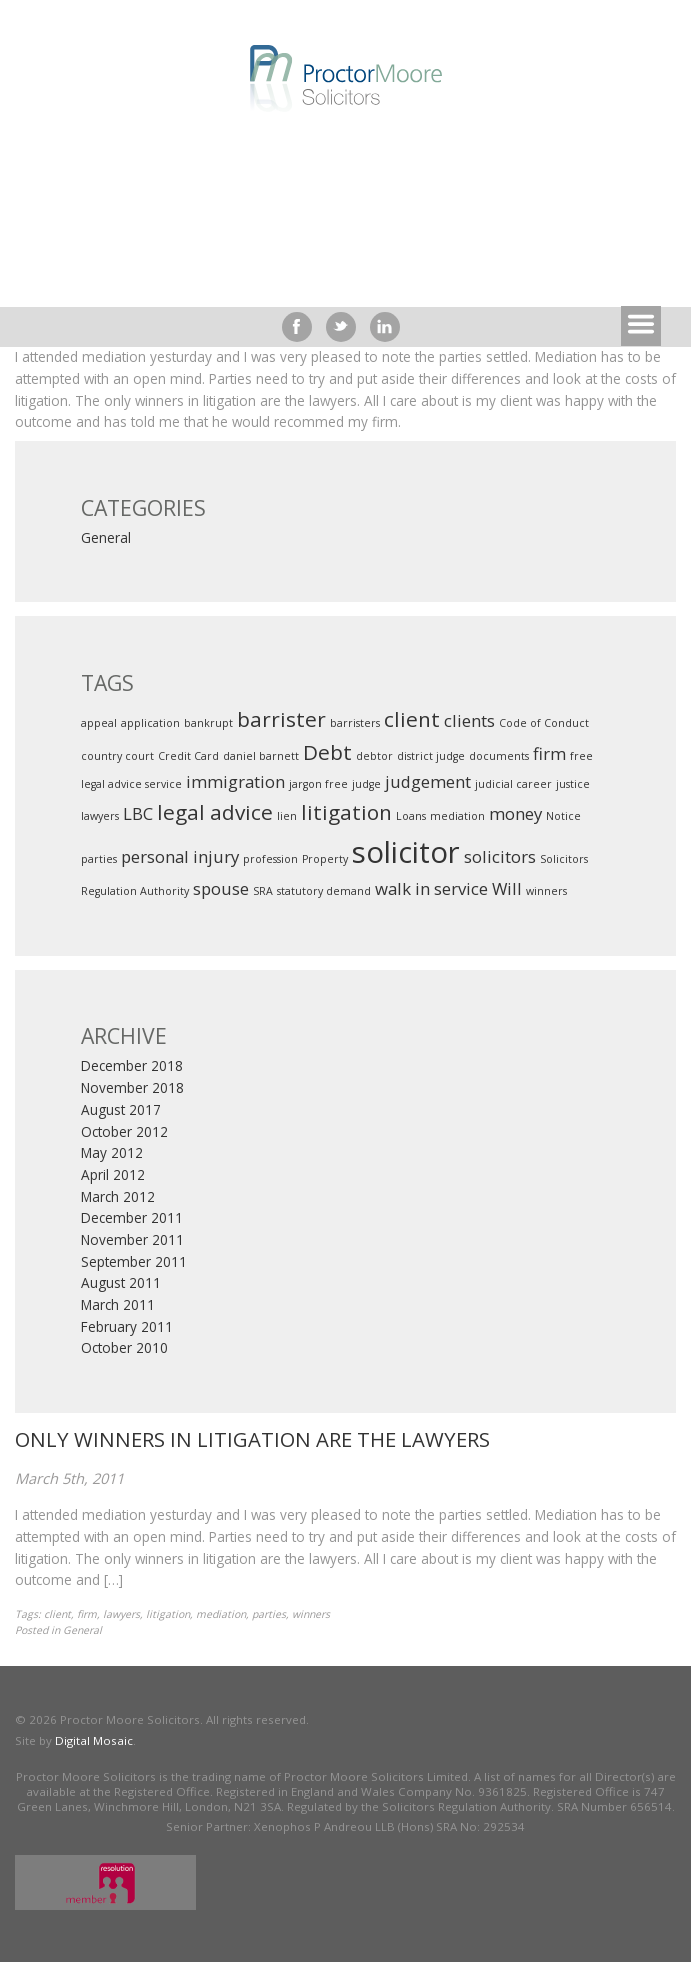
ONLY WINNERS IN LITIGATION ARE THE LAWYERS (252, 1439)
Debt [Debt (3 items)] (327, 752)
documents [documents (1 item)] (499, 756)
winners (311, 1614)
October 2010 (124, 1348)
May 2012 (112, 1153)
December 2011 (132, 1218)
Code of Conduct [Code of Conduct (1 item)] (544, 723)
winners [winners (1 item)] (546, 891)
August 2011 (121, 1283)
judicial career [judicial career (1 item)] (513, 784)
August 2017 (121, 1110)
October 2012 (124, 1132)
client (57, 1614)
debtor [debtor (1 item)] (374, 756)
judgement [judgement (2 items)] (428, 781)
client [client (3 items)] (412, 719)
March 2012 (118, 1197)
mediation (221, 1614)
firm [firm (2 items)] (549, 753)
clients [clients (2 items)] (469, 720)
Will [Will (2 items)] (507, 888)
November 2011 (132, 1240)
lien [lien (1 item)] (287, 816)
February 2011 (127, 1327)
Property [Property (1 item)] (325, 859)
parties (269, 1614)
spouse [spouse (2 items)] (221, 888)
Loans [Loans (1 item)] (411, 816)
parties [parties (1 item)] (99, 859)
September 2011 (134, 1262)
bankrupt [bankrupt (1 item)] (208, 723)
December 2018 (132, 1066)
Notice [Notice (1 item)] (563, 816)
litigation (168, 1614)
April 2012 (113, 1175)
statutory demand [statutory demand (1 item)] (324, 891)
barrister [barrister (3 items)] (281, 719)
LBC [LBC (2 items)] (138, 813)
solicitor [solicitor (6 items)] (406, 852)
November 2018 (132, 1088)
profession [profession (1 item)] (270, 859)
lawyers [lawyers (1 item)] (100, 816)
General (106, 538)
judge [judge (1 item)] (366, 784)
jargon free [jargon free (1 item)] (318, 784)
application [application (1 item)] (150, 723)
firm (87, 1614)
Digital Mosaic (94, 1740)
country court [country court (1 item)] (117, 756)
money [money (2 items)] (515, 813)
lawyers (121, 1614)
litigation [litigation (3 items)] (346, 812)
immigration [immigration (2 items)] (235, 781)
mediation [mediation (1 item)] (457, 816)
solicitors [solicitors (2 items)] (500, 856)
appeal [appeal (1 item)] (99, 723)
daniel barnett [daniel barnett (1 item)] (261, 756)
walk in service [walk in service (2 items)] (431, 888)
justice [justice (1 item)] (573, 784)
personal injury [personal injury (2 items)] (180, 856)
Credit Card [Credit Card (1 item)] (188, 756)
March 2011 (118, 1305)
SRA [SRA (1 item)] (263, 891)
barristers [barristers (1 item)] (355, 723)
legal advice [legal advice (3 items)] (215, 812)
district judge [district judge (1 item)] (431, 756)
